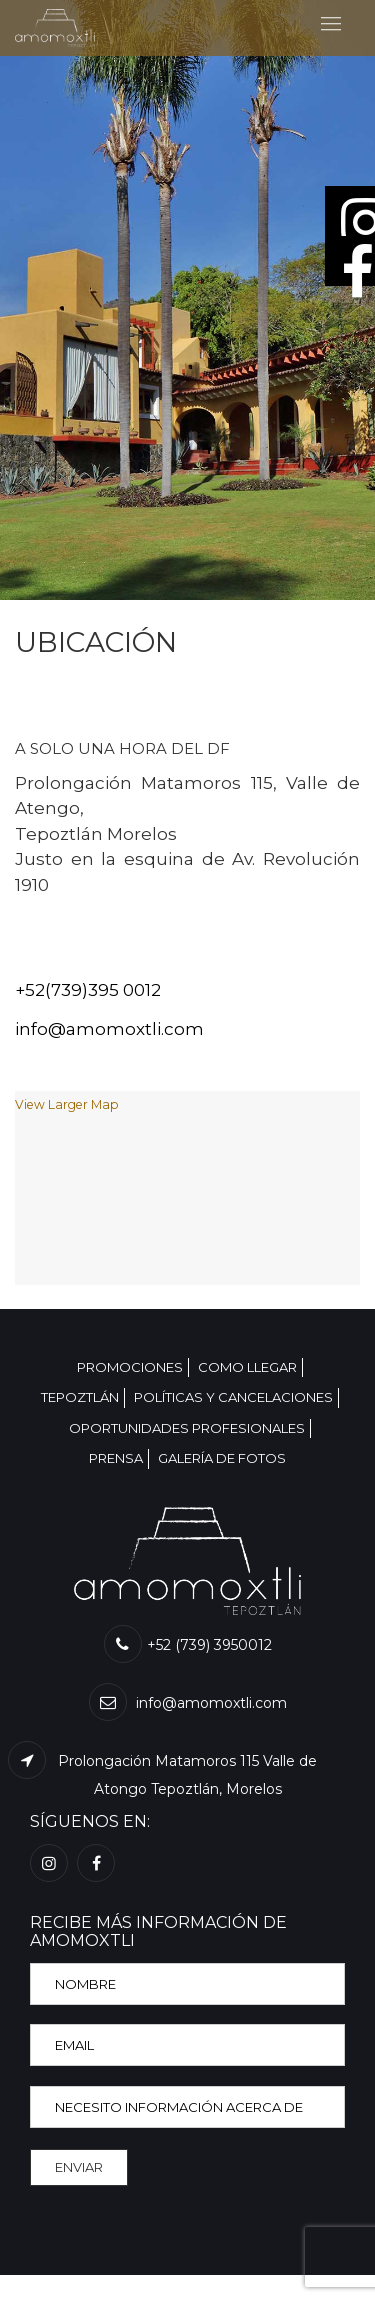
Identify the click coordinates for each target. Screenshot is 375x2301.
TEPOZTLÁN (80, 1397)
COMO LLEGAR (247, 1367)
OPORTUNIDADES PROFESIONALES (187, 1428)
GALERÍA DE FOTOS (222, 1458)
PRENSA (116, 1458)
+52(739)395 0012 (88, 990)
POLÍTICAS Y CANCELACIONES (233, 1397)
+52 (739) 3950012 (188, 1645)
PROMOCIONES (130, 1367)
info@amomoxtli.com (109, 1029)
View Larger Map (67, 1104)
